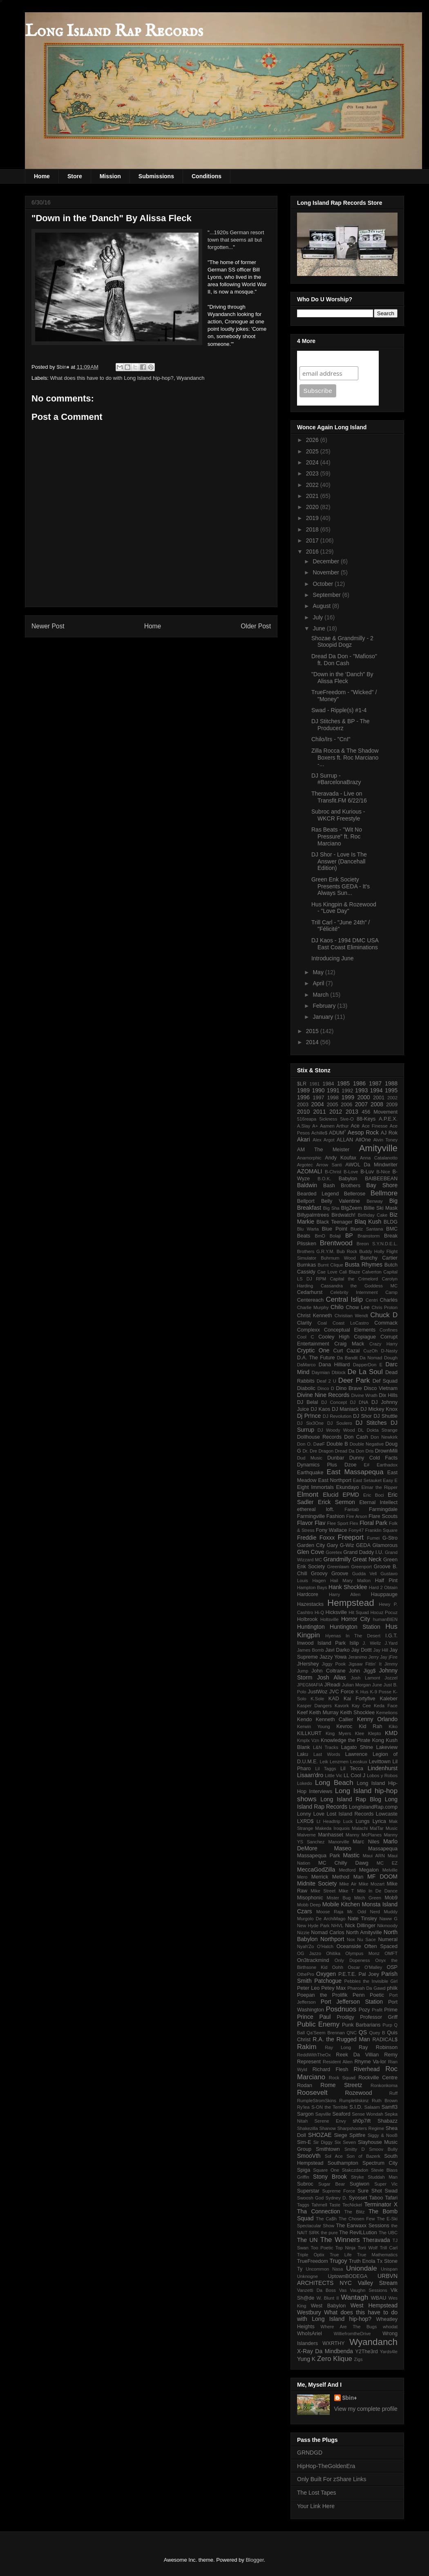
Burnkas (306, 1265)
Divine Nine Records (323, 1395)
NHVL (337, 1925)
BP (349, 1235)
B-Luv (367, 1172)
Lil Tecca (351, 1768)
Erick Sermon (336, 1502)
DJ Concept (334, 1402)
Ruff (393, 2093)
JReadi (332, 1685)
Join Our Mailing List (331, 358)
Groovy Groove (329, 1573)
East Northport (334, 1480)
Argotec (305, 1164)
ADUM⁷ (337, 1133)
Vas (342, 2290)
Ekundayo (347, 1487)
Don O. (304, 1444)
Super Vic (386, 2183)
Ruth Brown (385, 2100)
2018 (313, 529)
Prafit (377, 2009)
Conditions (206, 176)
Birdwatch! (343, 1215)
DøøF (319, 1444)
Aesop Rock (363, 1132)
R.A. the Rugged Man (341, 2039)
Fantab (351, 1509)
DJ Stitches (371, 1422)
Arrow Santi (329, 1164)
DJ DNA (359, 1402)
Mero (302, 1876)
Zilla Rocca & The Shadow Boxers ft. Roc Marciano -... (345, 757)
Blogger (255, 2560)
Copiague (365, 1337)
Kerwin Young (313, 1726)
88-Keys (366, 1119)
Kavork (342, 1705)
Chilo (337, 1307)
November (326, 572)
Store (74, 176)
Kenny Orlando (377, 1719)
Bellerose (355, 1194)
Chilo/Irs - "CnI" (331, 739)
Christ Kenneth (314, 1315)
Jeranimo (357, 1657)
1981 (315, 1083)
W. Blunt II (328, 2298)
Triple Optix (310, 2254)
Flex (354, 1523)
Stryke (357, 2177)
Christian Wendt (351, 1315)
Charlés (389, 1300)
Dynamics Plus (317, 1465)
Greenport (361, 1566)
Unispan (389, 2269)
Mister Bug (339, 1897)
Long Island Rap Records (114, 31)
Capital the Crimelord (354, 1278)
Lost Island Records (349, 1814)
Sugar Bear (331, 2183)
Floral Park (373, 1523)
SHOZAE (320, 2135)
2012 (335, 1111)
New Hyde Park (313, 1925)
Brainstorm (369, 1235)
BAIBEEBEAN (381, 1179)
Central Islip (344, 1299)
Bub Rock (347, 1251)
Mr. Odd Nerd (363, 1911)
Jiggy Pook (334, 1663)
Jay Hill (380, 1650)
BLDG (391, 1222)
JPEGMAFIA (310, 1684)
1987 (375, 1083)
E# (367, 1464)
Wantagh (354, 2297)
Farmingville (311, 1516)
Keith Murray (324, 1712)
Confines (389, 1329)
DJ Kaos (320, 1409)
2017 (313, 540)
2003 (302, 1105)
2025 (313, 451)
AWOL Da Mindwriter (371, 1165)
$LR (301, 1084)
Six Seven (345, 2142)
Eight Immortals (315, 1487)
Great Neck (367, 1559)
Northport (332, 1939)
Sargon (305, 2114)
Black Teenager (335, 1222)
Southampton (343, 2163)
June (319, 628)
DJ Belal (307, 1402)
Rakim (307, 2047)
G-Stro (390, 1538)
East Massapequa (355, 1472)
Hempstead (350, 1603)
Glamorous (385, 1545)
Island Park (331, 1643)
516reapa (306, 1118)
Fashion (335, 1516)
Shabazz (388, 2121)
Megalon (369, 1870)
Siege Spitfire (349, 2135)
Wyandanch (191, 378)
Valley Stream (378, 2283)
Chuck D (384, 1315)
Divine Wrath (364, 1395)
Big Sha (331, 1208)
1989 (303, 1090)
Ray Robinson (378, 2047)
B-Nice (383, 1171)
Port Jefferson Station (352, 2001)
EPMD (350, 1494)
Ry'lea (303, 2107)
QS (363, 2032)
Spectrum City (380, 2163)
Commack (386, 1323)
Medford (347, 1870)
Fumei (373, 1538)
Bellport (306, 1201)
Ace (355, 1126)
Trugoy (338, 2261)
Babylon (348, 1179)
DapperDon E (367, 1364)
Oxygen (326, 1974)
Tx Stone (387, 2261)
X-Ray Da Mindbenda (325, 2351)
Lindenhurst (383, 1768)
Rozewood (358, 2092)
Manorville (338, 1841)
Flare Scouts (383, 1516)
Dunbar (335, 1458)
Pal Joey (368, 1974)
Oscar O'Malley (365, 1967)
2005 (332, 1105)
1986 (359, 1083)
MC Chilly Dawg (343, 1863)
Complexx (308, 1330)
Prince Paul (314, 2016)
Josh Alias (331, 1677)
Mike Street (323, 1890)
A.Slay (303, 1125)
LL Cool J (354, 1775)
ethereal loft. (315, 1509)
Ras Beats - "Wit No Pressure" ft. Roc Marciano (336, 836)
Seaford (341, 2114)
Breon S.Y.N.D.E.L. (377, 1243)
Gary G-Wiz (340, 1545)
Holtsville (329, 1619)
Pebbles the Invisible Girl (371, 1981)
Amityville (378, 1148)
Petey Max (333, 1988)
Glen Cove (310, 1552)
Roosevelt (312, 2092)
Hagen (319, 1580)
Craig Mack (349, 1344)
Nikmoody (387, 1925)
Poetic (377, 1995)
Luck (348, 1821)
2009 (392, 1105)
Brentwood (336, 1243)
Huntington (311, 1626)
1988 (391, 1083)
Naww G (388, 1918)
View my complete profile (366, 2409)
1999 (348, 1097)
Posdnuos (341, 2009)
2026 (313, 440)
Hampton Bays (312, 1587)
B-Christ (333, 1171)
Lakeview (387, 1747)
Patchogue (328, 1980)
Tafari (391, 2198)
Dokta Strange (382, 1430)
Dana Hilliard (334, 1365)
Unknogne (307, 2276)
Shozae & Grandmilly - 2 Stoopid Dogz (342, 641)
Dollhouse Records (319, 1437)
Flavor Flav (311, 1523)
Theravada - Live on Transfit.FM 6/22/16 (339, 797)
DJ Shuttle (385, 1416)
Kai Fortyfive (359, 1699)
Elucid (330, 1494)
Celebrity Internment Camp (364, 1292)
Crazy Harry (383, 1343)
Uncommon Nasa (324, 2269)
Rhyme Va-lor (370, 2062)
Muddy (391, 1911)
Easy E (390, 1480)
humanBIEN (385, 1619)
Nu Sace (366, 1939)
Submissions (156, 176)
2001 (378, 1098)
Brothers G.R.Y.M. (316, 1251)
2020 (313, 507)
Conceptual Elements (349, 1330)
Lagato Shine (357, 1747)
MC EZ (387, 1863)
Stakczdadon (355, 2170)
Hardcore (307, 1594)
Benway (374, 1201)
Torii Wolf (368, 2247)
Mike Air (347, 1883)
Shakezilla (307, 2128)
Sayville (323, 2114)
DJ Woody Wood (336, 1430)
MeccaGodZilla (316, 1869)
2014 (313, 1042)
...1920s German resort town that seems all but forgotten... (236, 239)
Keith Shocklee (357, 1712)
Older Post (256, 626)
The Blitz (354, 2211)
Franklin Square (381, 1530)
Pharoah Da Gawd (366, 1988)
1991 (333, 1090)
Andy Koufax (340, 1158)
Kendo (304, 1719)
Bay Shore (382, 1185)
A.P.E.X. (388, 1119)
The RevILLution (358, 2232)
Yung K (306, 2359)
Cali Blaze (349, 1271)
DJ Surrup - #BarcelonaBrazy (336, 779)
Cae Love (327, 1271)
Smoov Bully (383, 2149)
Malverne (306, 1834)
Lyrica (379, 1821)
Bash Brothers (341, 1185)
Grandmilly (337, 1559)
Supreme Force (338, 2190)
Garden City (311, 1545)
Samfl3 (390, 2107)
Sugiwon (359, 2184)
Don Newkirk (384, 1437)
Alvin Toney (385, 1139)
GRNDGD (309, 2452)
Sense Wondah (367, 2114)
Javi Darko (337, 1650)
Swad (391, 2191)
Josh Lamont (365, 1677)
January (324, 1016)
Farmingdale (383, 1509)
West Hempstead (374, 2305)
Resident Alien (338, 2061)
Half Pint (386, 1580)
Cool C (305, 1336)
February (325, 1005)
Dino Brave (349, 1388)
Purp (387, 2024)
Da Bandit (347, 1357)
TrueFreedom (312, 2261)
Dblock (339, 1372)
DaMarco (306, 1364)
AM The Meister (323, 1149)
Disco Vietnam (381, 1388)
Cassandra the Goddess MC (359, 1285)
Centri (372, 1300)
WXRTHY (333, 2343)
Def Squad (385, 1381)
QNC (351, 2032)
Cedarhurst (309, 1292)
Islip (354, 1643)
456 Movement (380, 1112)
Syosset (358, 2198)
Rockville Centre (378, 2078)
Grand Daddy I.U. (363, 1552)
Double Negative (367, 1444)
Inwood (305, 1643)
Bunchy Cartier (379, 1258)
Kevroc (344, 1726)
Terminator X (381, 2204)
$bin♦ (349, 2397)
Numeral (388, 1939)
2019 (313, 518)
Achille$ (319, 1132)
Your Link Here (316, 2506)
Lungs (362, 1821)
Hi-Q (319, 1612)
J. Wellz (371, 1643)
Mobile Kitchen (341, 1904)
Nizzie (303, 1932)
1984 (328, 1084)
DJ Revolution (337, 1416)
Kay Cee (361, 1705)
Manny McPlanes (364, 1834)
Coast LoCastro (351, 1323)
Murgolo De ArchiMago (321, 1918)
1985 (343, 1083)
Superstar (308, 2191)
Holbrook (307, 1619)
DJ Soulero (339, 1423)
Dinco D (325, 1388)
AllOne (363, 1140)
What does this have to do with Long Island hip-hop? (112, 378)
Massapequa (383, 1849)
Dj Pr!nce (309, 1415)
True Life (341, 2254)
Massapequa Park (318, 1856)
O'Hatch (325, 1946)
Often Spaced (381, 1946)
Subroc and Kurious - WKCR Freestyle (338, 815)
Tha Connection (318, 2211)
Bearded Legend (318, 1194)
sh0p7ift (362, 2121)
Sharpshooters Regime (360, 2128)
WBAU (379, 2298)
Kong (378, 1740)
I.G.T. (391, 1636)
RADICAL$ (385, 2039)
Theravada (376, 2240)
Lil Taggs (325, 1768)
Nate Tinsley (362, 1918)
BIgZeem (351, 1208)
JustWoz (317, 1692)
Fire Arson (356, 1516)
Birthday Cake (373, 1215)
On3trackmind (313, 1960)
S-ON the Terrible (329, 2107)
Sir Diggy (323, 2142)
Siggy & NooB (383, 2135)
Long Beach (334, 1783)
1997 (318, 1098)
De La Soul (365, 1372)
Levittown (380, 1761)
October (324, 584)
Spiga (303, 2170)
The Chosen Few (357, 2218)
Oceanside (348, 1946)
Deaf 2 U (326, 1381)
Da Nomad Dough (379, 1357)
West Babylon (328, 2306)
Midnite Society (317, 1883)
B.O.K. (324, 1178)
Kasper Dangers (314, 1705)
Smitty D (354, 2149)
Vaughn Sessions (368, 2290)
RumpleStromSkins (316, 2100)
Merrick (319, 1877)
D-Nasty (389, 1350)
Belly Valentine (340, 1201)
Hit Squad (359, 1612)
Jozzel (391, 1677)
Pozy (364, 2010)
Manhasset (330, 1835)
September (327, 595)
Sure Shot (370, 2191)
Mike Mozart (371, 1883)
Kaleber (389, 1699)
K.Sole (317, 1698)
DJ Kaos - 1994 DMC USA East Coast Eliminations (344, 944)
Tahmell (319, 2204)
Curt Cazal (346, 1351)
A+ (315, 1125)
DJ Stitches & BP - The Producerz (340, 724)
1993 (361, 1090)
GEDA (363, 1545)
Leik (324, 1761)
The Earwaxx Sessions (362, 2225)
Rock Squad (342, 2077)
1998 (333, 1098)
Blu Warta (308, 1228)
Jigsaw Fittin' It (365, 1663)
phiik (392, 1988)
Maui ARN (374, 1855)
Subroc (305, 2184)
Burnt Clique (330, 1264)
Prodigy (345, 2017)
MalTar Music (384, 1828)
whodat (390, 2326)
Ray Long (338, 2047)
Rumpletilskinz (354, 2100)
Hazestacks (310, 1604)
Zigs (358, 2359)
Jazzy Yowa (333, 1657)
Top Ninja (345, 2247)
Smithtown (328, 2149)
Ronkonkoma (384, 2085)
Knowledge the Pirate (345, 1740)
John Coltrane (328, 1671)
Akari (303, 1139)
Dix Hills (388, 1395)
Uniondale (361, 2268)
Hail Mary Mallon (350, 1580)
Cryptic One (313, 1350)
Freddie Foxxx (316, 1537)
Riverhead (367, 2069)
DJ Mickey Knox (379, 1409)
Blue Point (334, 1229)
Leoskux (358, 1761)
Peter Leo (308, 1988)
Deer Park (354, 1380)
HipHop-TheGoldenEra (326, 2466)
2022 (313, 485)
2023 (313, 473)
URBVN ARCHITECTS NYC (347, 2279)
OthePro (305, 1974)
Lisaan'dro (310, 1775)
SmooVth (309, 2155)
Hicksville (336, 1612)
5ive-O (347, 1118)
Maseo (342, 1848)
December (326, 561)
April (319, 983)
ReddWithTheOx (314, 2054)
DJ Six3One (310, 1423)
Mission (110, 176)
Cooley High (333, 1337)
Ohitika (333, 1953)
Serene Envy (330, 2121)
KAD (333, 1699)
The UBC (388, 2232)
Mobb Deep (309, 1904)
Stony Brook (330, 2176)
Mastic (351, 1855)
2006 (346, 1105)
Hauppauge (384, 1594)
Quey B (377, 2032)
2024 (313, 462)
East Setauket (367, 1480)
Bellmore (384, 1193)
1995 (391, 1090)
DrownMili (386, 1451)
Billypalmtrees (313, 1215)
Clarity (304, 1323)
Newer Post (48, 626)
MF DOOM (382, 1876)
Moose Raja (329, 1911)
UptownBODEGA (348, 2276)
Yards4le (389, 2351)
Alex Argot (323, 1139)
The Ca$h (326, 2218)
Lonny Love (310, 1814)
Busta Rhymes (363, 1264)
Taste (334, 2204)
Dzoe (350, 1465)
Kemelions (387, 1712)
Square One (326, 2170)
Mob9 (391, 1898)
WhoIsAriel (309, 2333)
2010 (303, 1111)
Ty (299, 2269)
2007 (361, 1104)
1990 (318, 1090)
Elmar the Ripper (379, 1487)
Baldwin (307, 1185)
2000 (363, 1097)
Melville (390, 1870)
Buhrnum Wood (338, 1257)
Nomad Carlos (327, 1932)
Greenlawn (338, 1566)
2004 (317, 1104)
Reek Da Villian (357, 2055)
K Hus (361, 1691)
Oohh (337, 1967)
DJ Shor (362, 1416)
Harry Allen (344, 1594)
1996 (303, 1097)
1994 (376, 1090)
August (322, 606)
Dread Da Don (349, 1450)
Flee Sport (337, 1523)
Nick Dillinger (360, 1925)
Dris (370, 1450)
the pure (329, 2232)
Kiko (393, 1726)
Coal (322, 1323)
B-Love (351, 1171)
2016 (313, 551)
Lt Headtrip (328, 1821)
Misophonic (310, 1898)
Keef (302, 1712)
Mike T (346, 1890)
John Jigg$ (362, 1671)
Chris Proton (384, 1307)
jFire (393, 1657)
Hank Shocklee (347, 1587)
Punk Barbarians (361, 2025)
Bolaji (335, 1235)
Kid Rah (370, 1726)
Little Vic (333, 1775)
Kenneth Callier (334, 1719)
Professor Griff (379, 2017)
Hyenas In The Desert (352, 1635)
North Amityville (364, 1932)
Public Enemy (318, 2024)
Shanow (327, 2128)
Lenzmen (339, 1761)
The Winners (340, 2240)
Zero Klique (334, 2359)
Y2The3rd (366, 2351)
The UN (307, 2240)
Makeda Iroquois (332, 1828)
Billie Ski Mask (381, 1208)
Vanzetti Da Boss (316, 2290)
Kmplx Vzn (308, 1740)
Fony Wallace (331, 1530)
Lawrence (356, 1754)
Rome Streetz (341, 2085)
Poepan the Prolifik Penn (331, 1995)
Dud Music (309, 1457)
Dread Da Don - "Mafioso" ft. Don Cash (344, 659)
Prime (391, 2010)
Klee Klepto (368, 1733)
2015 (313, 1031)
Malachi (360, 1828)
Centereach (310, 1300)
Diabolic (306, 1388)
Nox (351, 1939)
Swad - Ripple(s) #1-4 (338, 710)
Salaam (372, 2107)
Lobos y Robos (382, 1775)
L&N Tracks (325, 1747)
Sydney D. (336, 2197)
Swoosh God (310, 2197)
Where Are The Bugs (349, 2326)
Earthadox (387, 1464)
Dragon (325, 1450)
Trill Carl (389, 2247)
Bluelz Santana (367, 1228)
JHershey (308, 1664)
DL (361, 1430)
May (319, 972)
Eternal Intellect (378, 1502)
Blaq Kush (368, 1221)
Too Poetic (322, 2247)
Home (42, 176)
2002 (392, 1097)
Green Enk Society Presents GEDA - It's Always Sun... (340, 886)
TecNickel (352, 2204)
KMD (391, 1733)
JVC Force (341, 1692)
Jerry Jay (378, 1657)
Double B (337, 1444)
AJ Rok (389, 1133)
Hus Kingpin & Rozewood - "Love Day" (343, 908)
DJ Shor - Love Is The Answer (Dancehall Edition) (339, 861)
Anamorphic (309, 1157)
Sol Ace (334, 2156)
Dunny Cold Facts (373, 1458)
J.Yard (391, 1643)
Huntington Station (355, 1626)
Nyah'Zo (305, 1946)
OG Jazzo (309, 1953)
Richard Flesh (331, 2069)
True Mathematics (377, 2254)
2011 (319, 1111)
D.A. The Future (316, 1358)
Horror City (355, 1619)
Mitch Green (367, 1897)
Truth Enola (362, 2261)
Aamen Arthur (334, 1125)
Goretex (334, 1552)
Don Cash (356, 1437)
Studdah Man (383, 2177)
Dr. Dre (309, 1450)
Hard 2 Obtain (383, 1587)
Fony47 (356, 1530)
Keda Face (386, 1705)
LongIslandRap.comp (373, 1807)
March (321, 994)
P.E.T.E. (347, 1974)
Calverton (372, 1271)
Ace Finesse (374, 1125)
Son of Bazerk (363, 2156)
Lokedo (304, 1783)
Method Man (347, 1877)
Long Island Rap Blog (350, 1799)
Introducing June (332, 958)
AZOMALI (309, 1171)
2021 (313, 496)
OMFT (391, 1953)
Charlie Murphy (312, 1307)
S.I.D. (355, 2107)
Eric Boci (373, 1495)
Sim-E (304, 2142)
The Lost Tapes (316, 2492)
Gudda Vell (364, 1573)
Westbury (309, 2312)
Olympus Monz (362, 1953)
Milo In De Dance (377, 1890)
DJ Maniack (345, 1409)
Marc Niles (366, 1842)
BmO (320, 1235)
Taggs (303, 2204)
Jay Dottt (361, 1650)
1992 (347, 1091)
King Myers (338, 1733)
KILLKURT (309, 1733)
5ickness (328, 1118)
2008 (377, 1104)
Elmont (307, 1494)
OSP (392, 1967)
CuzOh (370, 1350)
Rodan (304, 2085)
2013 (352, 1111)
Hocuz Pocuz (384, 1612)
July (318, 617)
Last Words (326, 1754)
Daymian (321, 1372)
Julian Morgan (356, 1684)
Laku (302, 1754)
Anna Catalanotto (379, 1157)
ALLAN (345, 1140)
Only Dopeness (352, 1960)
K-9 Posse (380, 1691)
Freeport (351, 1537)
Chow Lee (357, 1307)
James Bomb (310, 1650)
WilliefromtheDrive (352, 2333)
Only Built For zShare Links (331, 2479)
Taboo (376, 2198)
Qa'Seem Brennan (325, 2032)
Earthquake (310, 1472)
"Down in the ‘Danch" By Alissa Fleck (342, 677)
